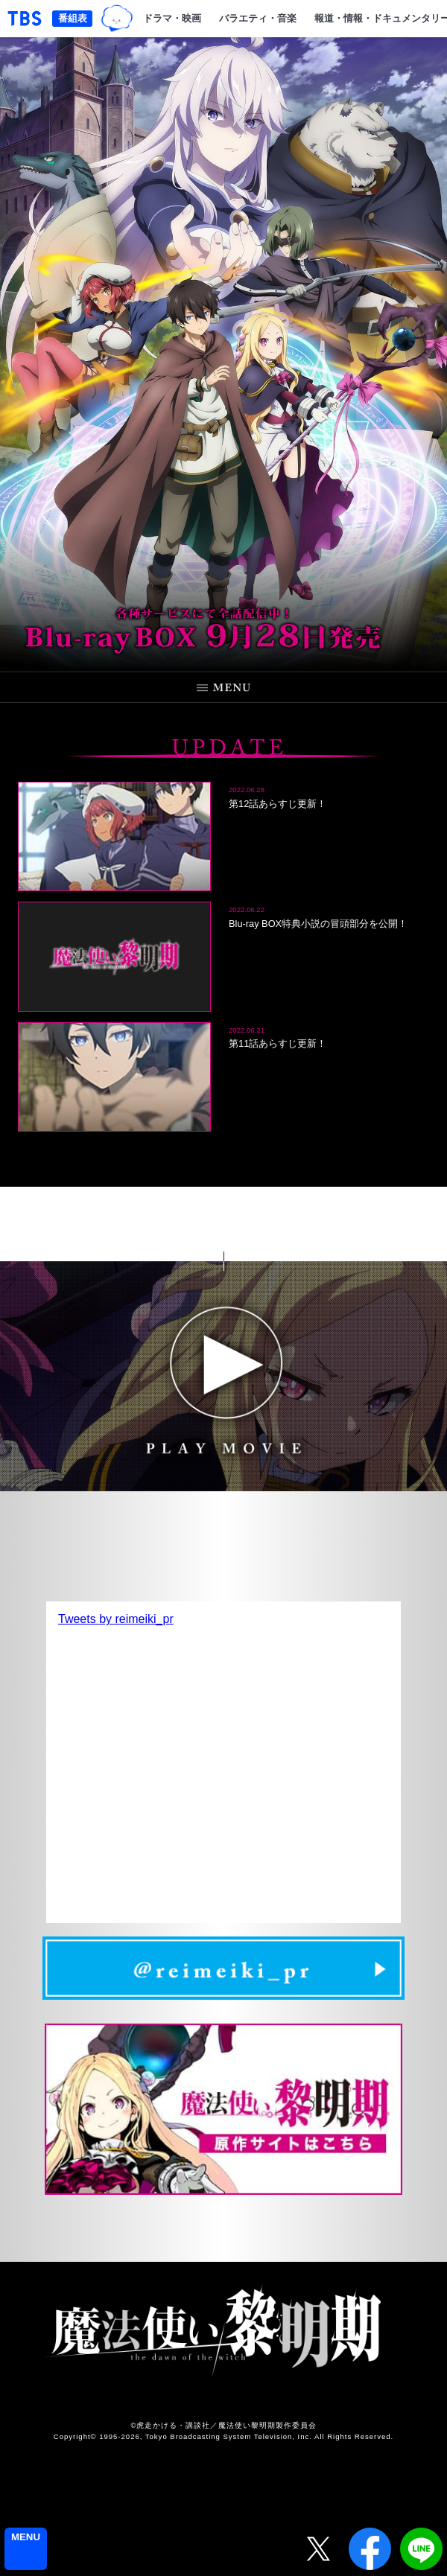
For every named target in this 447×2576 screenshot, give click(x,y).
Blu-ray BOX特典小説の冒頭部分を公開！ (318, 923)
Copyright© (75, 2436)
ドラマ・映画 (172, 18)
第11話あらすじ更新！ (277, 1043)
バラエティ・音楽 (258, 18)
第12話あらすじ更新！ (277, 803)
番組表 (72, 18)
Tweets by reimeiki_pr (116, 1619)
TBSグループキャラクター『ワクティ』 (117, 18)
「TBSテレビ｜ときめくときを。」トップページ (24, 18)
